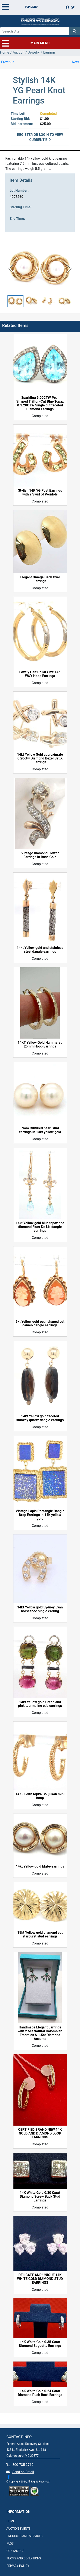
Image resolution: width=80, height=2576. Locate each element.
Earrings (49, 52)
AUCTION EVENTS (18, 2528)
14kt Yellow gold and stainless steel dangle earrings (40, 950)
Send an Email (23, 2472)
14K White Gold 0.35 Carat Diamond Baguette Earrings (40, 2344)
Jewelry (34, 52)
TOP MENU (20, 7)
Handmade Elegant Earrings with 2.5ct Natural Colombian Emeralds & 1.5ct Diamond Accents (40, 2033)
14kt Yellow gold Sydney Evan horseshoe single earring (40, 1609)
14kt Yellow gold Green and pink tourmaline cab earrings (40, 1704)
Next (75, 62)
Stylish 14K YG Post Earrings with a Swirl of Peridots (40, 492)
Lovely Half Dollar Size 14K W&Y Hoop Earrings (40, 674)
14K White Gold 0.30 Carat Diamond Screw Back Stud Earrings (40, 2196)
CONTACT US (15, 2551)
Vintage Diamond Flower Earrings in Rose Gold (40, 855)
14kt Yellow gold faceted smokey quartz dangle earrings (40, 1418)
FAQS (10, 2543)
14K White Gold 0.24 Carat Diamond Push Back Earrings (40, 2393)
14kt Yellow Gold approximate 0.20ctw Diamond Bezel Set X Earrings (40, 758)
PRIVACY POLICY (17, 2565)
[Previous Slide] (10, 268)
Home (4, 52)
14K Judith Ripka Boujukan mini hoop (40, 1796)
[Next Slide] (69, 268)
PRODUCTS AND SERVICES (24, 2536)
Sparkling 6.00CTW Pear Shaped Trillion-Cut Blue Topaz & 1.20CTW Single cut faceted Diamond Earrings (40, 403)
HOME (10, 2521)
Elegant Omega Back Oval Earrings (40, 579)
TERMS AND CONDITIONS (23, 2558)
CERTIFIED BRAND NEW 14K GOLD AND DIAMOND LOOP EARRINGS (40, 2133)
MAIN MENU (25, 43)
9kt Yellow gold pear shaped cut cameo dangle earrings (40, 1323)
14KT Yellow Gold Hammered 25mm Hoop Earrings (39, 1044)
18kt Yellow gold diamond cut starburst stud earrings (40, 1934)
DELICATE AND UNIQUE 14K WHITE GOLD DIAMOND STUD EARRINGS (40, 2279)
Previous (7, 62)
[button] (15, 301)
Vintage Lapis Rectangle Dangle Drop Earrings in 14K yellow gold (40, 1515)
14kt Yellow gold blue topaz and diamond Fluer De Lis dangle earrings (40, 1227)
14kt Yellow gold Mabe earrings (40, 1866)
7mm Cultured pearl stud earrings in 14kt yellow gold (40, 1130)
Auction (19, 52)
